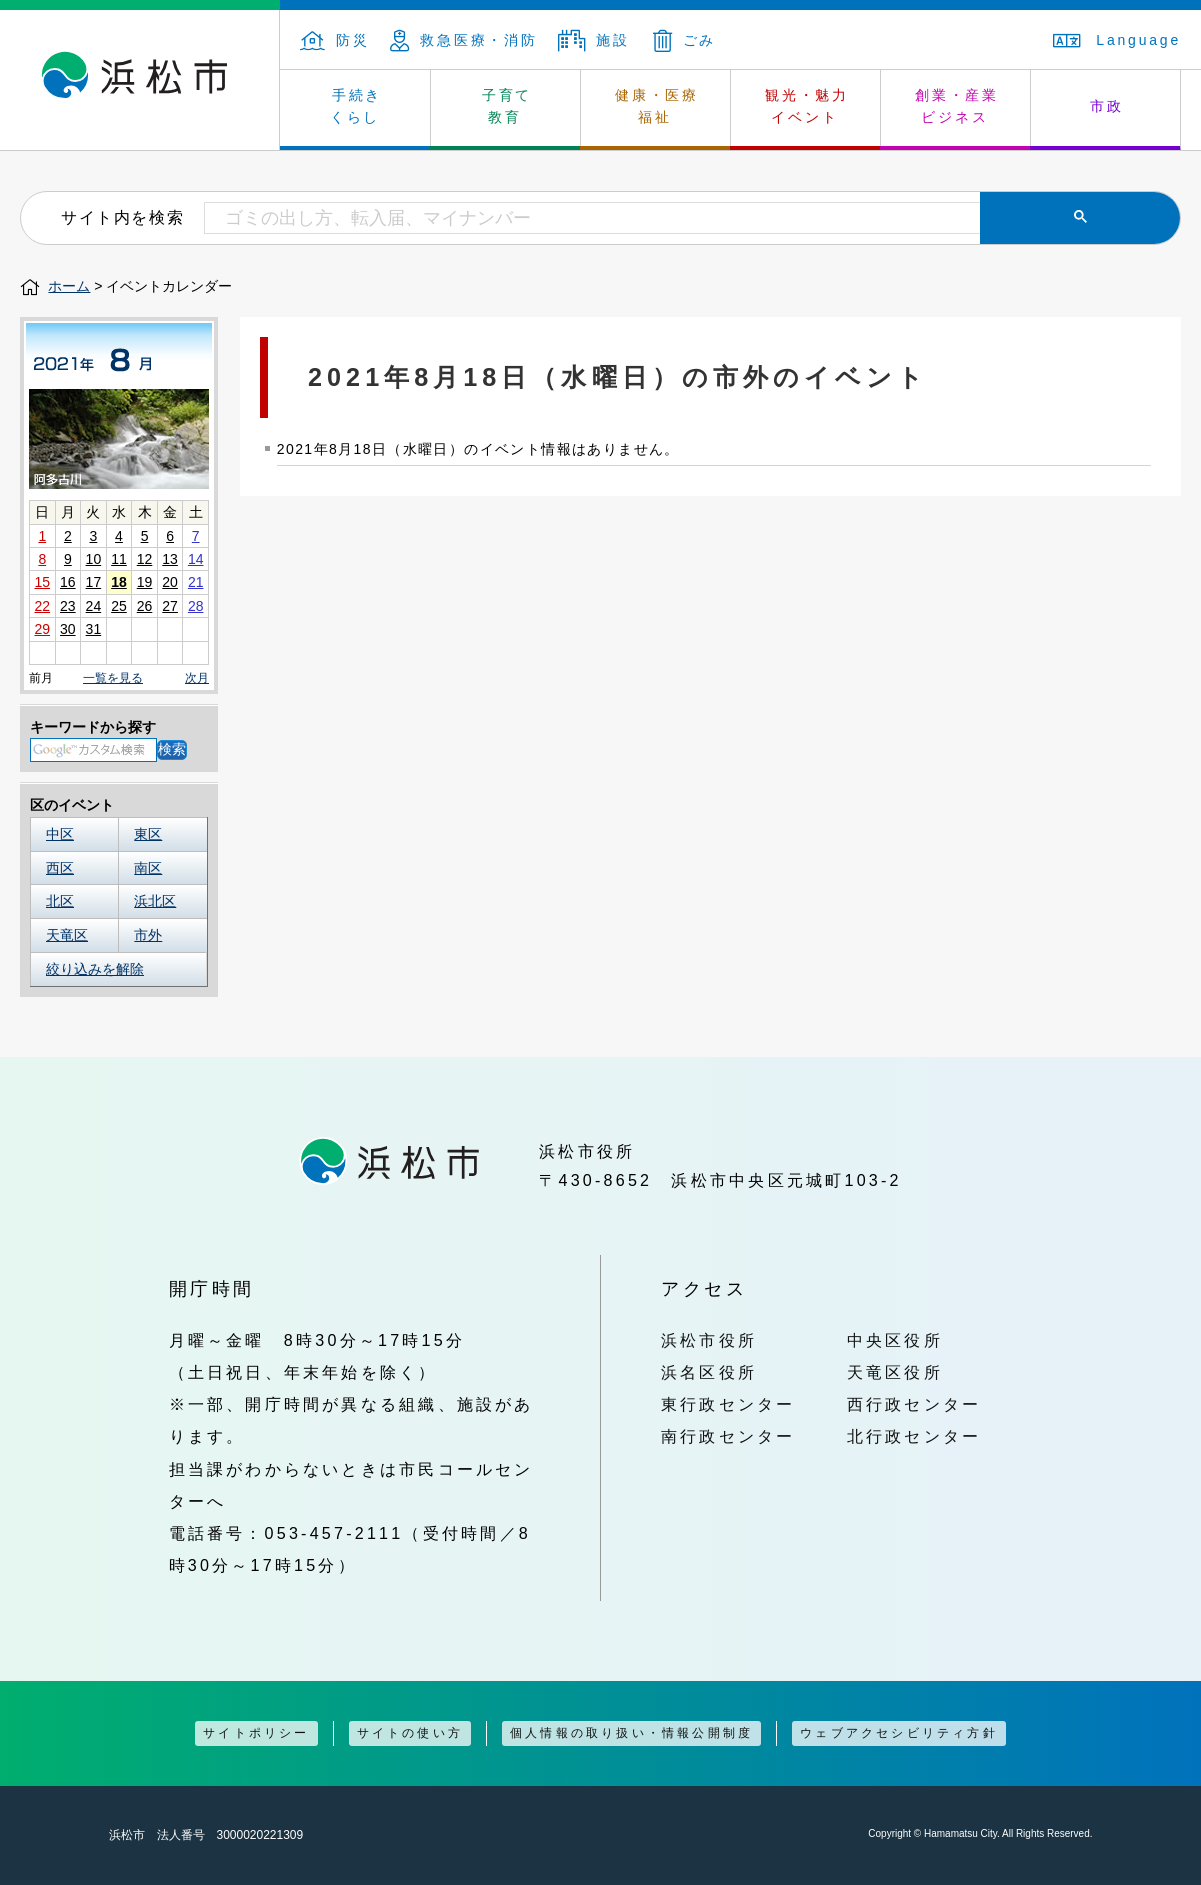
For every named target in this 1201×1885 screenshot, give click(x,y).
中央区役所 (895, 1340)
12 (145, 559)
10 (94, 559)
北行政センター (914, 1436)
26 (145, 606)
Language (1117, 40)
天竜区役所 (895, 1372)
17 (94, 582)
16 (68, 582)
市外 (148, 935)
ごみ (685, 40)
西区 (60, 868)
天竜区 (67, 935)
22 (42, 606)
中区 (60, 834)
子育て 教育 (507, 106)
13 (170, 559)
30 (68, 629)
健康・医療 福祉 (657, 106)
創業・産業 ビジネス (957, 106)
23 (68, 606)
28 (196, 606)
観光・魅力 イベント (807, 106)
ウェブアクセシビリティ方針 (899, 1733)
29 (42, 629)
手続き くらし (356, 106)
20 (170, 582)
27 (170, 606)
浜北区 (155, 901)
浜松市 (140, 80)
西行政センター (914, 1404)
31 (94, 629)
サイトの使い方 (410, 1733)
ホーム (69, 286)
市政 (1107, 106)
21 (196, 582)
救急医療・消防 (464, 40)
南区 (148, 868)
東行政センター (728, 1404)
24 (94, 606)
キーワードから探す (93, 727)
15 (42, 582)
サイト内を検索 (122, 217)
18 (119, 582)
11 (119, 559)
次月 (197, 678)
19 (145, 582)
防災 (335, 40)
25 (119, 606)
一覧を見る (113, 678)
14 (196, 559)
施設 (594, 40)
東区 (148, 834)
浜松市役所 (709, 1340)
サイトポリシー (256, 1733)
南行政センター (728, 1436)
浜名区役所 (709, 1372)
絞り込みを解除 (95, 969)
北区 (60, 901)
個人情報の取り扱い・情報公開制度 (631, 1733)
